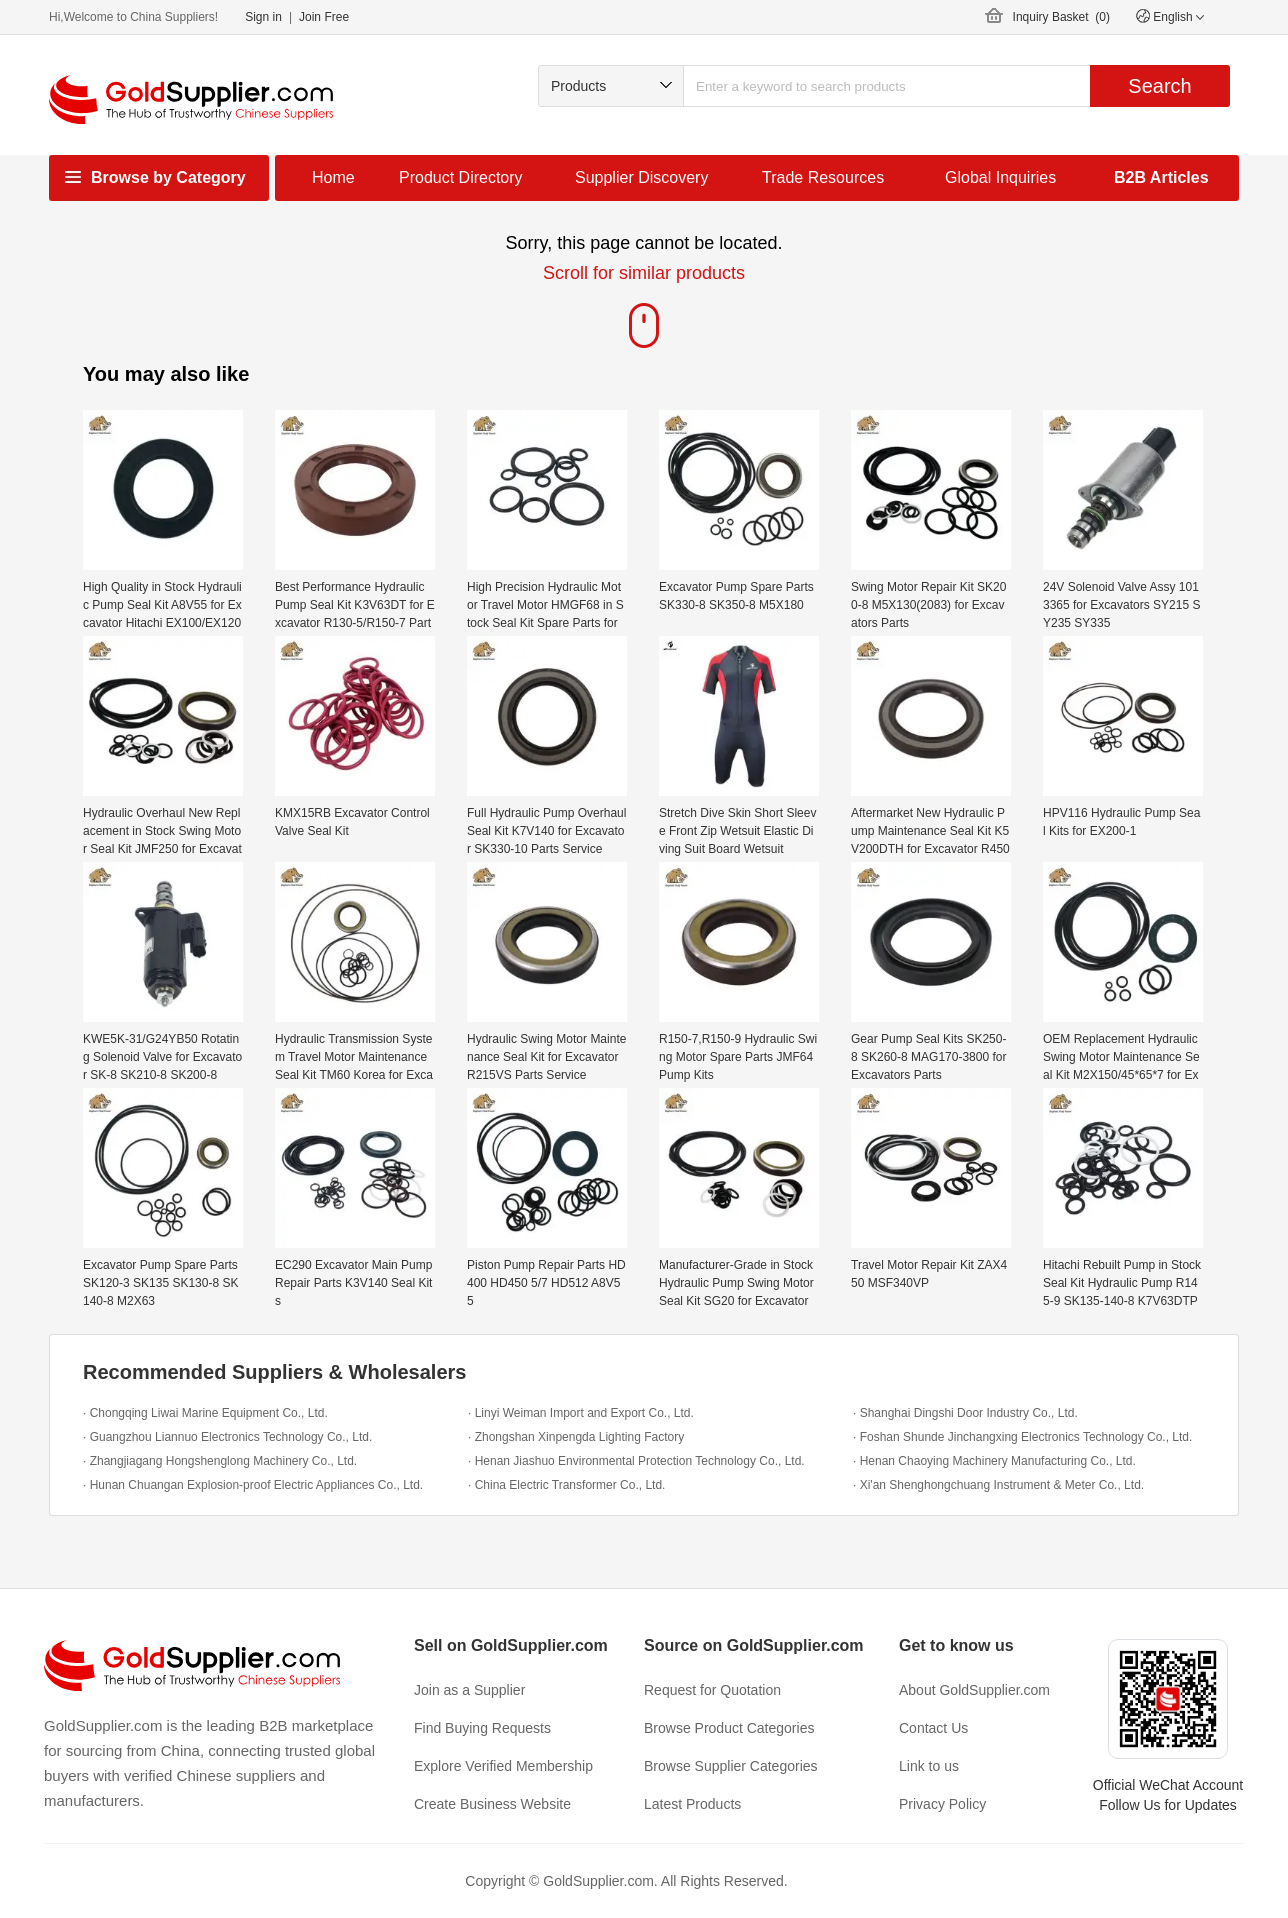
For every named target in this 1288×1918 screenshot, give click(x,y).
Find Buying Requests (482, 1728)
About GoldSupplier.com (974, 1690)
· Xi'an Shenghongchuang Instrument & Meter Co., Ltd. (998, 1485)
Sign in (263, 17)
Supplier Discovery (641, 177)
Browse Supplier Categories (731, 1766)
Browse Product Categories (729, 1728)
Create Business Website (492, 1804)
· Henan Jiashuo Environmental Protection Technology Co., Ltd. (636, 1461)
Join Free (324, 17)
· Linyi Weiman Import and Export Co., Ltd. (581, 1413)
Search (1159, 86)
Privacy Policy (942, 1804)
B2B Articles (1161, 177)
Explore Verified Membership (503, 1766)
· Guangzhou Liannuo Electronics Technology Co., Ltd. (227, 1437)
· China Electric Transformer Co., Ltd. (566, 1485)
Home (333, 177)
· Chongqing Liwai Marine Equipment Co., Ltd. (205, 1413)
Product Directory (461, 177)
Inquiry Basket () (1061, 17)
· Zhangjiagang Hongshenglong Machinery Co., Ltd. (220, 1461)
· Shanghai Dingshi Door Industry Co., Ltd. (965, 1413)
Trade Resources (823, 177)
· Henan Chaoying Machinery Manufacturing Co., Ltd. (994, 1461)
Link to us (929, 1766)
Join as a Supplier (469, 1690)
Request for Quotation (712, 1690)
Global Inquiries (1000, 177)
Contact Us (933, 1728)
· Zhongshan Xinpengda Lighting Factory (576, 1437)
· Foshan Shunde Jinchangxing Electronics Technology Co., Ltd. (1022, 1437)
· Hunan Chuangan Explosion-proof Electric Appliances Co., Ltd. (253, 1485)
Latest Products (692, 1804)
